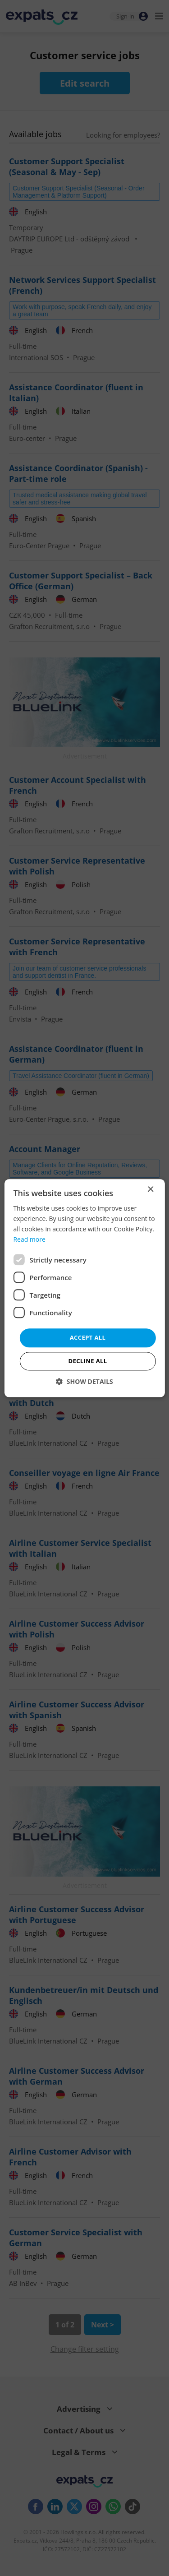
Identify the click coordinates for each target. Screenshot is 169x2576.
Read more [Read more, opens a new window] (29, 1239)
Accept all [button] (88, 1338)
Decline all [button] (87, 1361)
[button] (84, 1381)
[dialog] (84, 1288)
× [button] (150, 1189)
